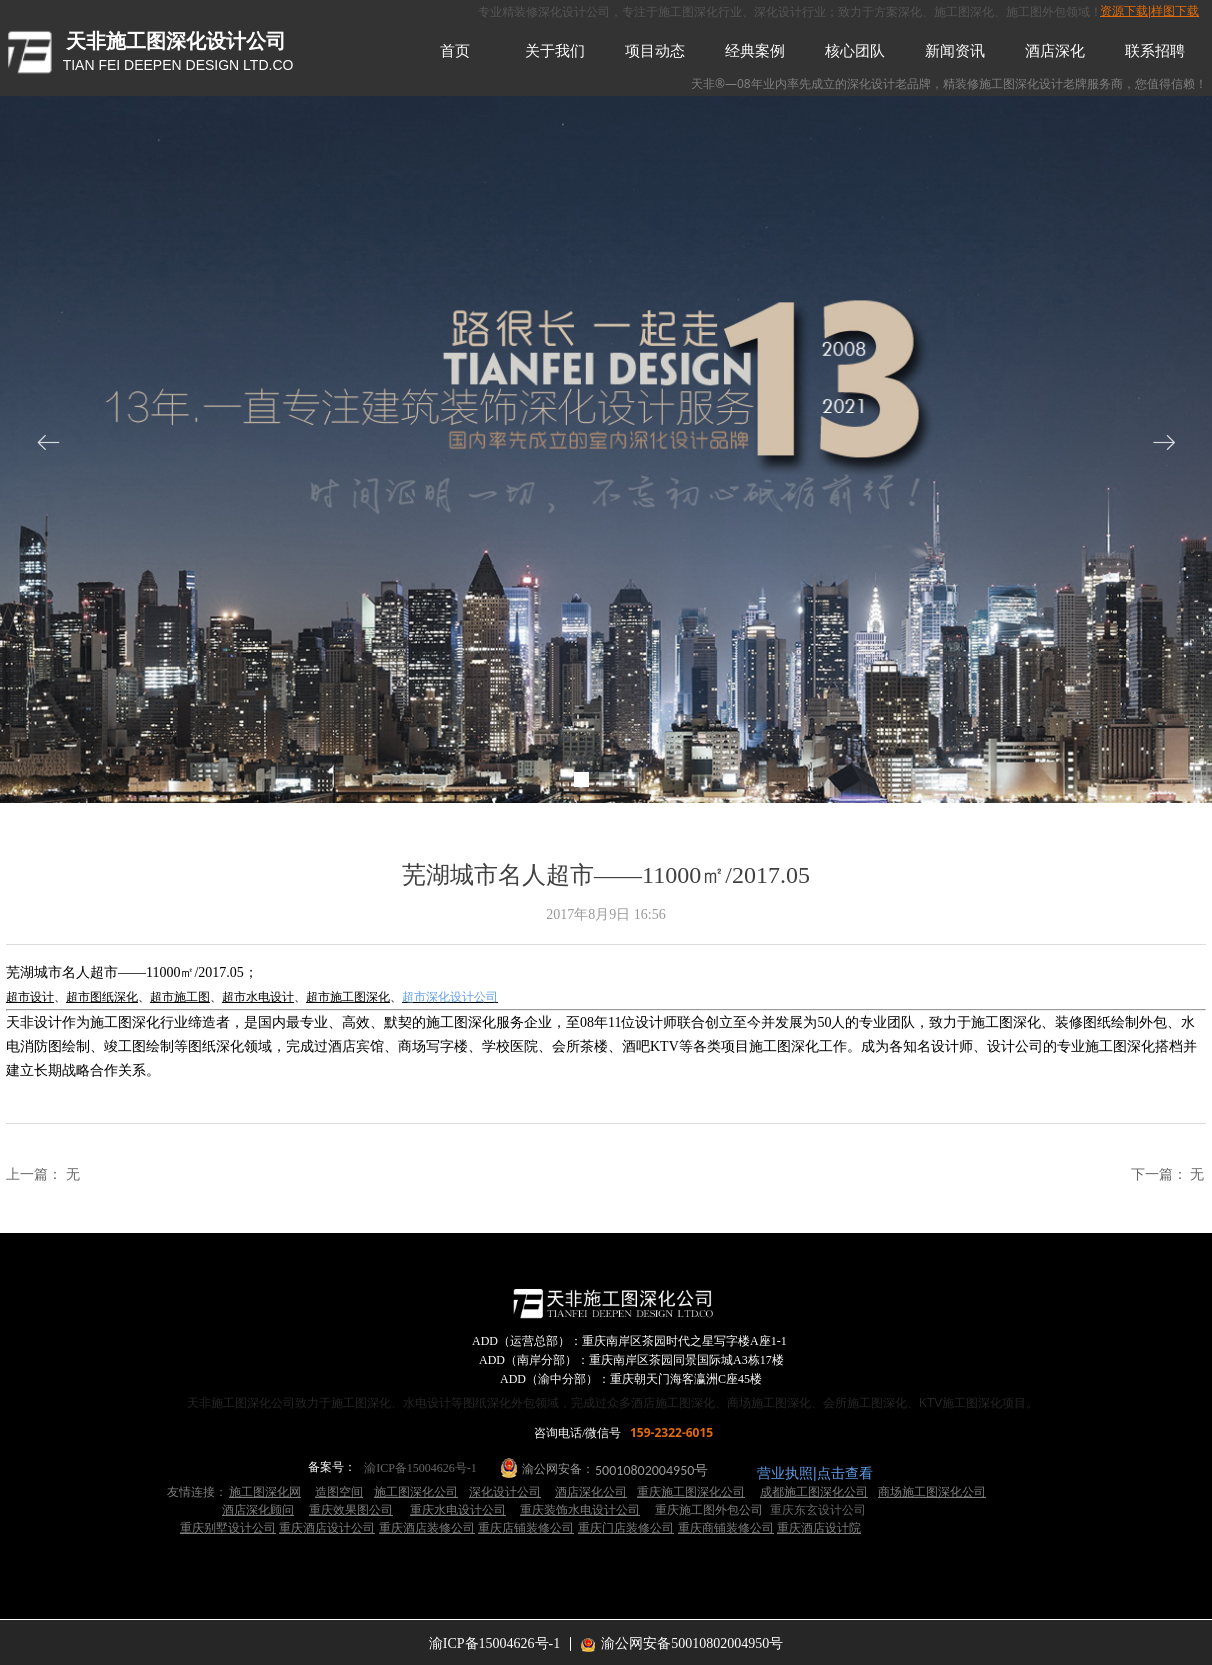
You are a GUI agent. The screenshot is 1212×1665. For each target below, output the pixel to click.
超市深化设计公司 (450, 997)
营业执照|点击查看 (815, 1473)
